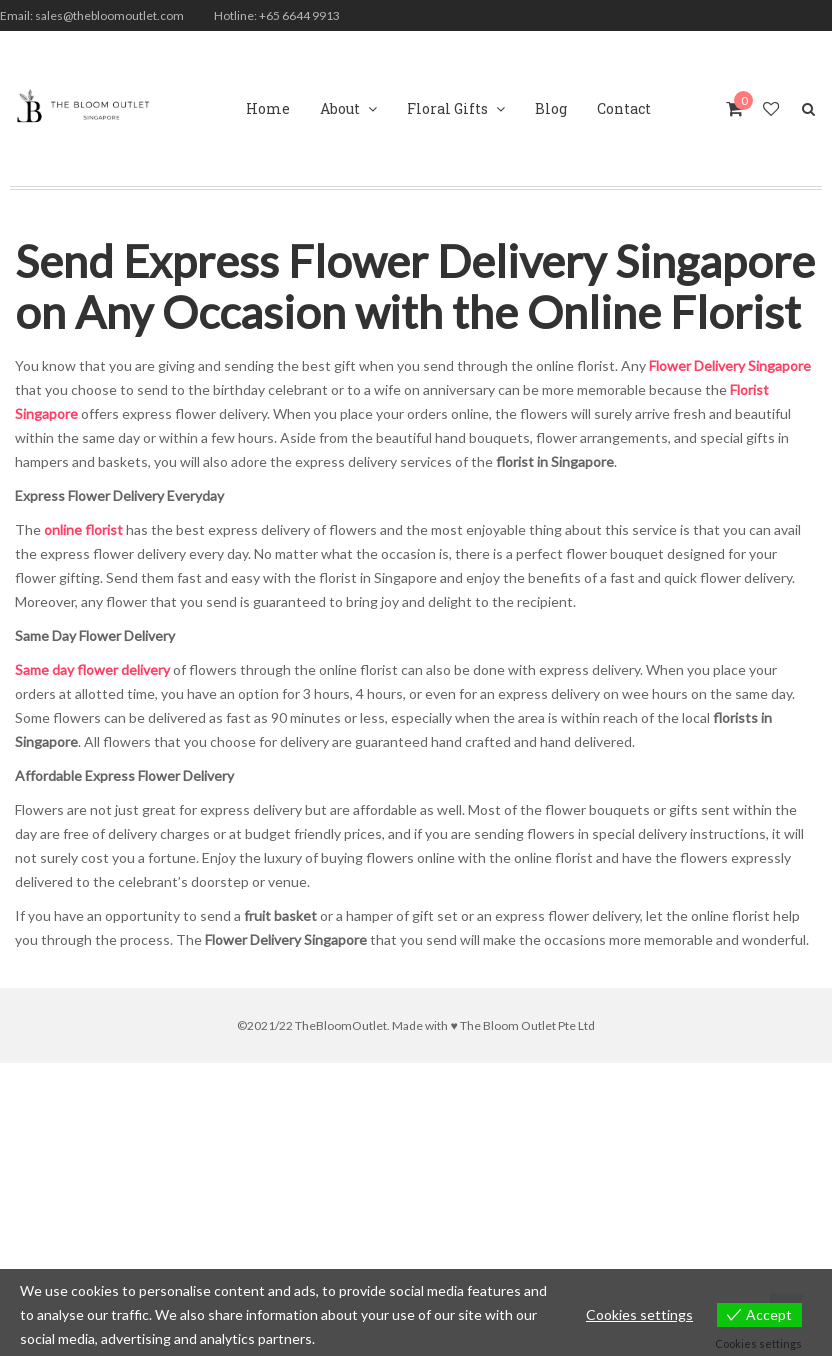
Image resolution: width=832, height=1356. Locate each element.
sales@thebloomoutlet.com (109, 15)
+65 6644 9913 (299, 15)
